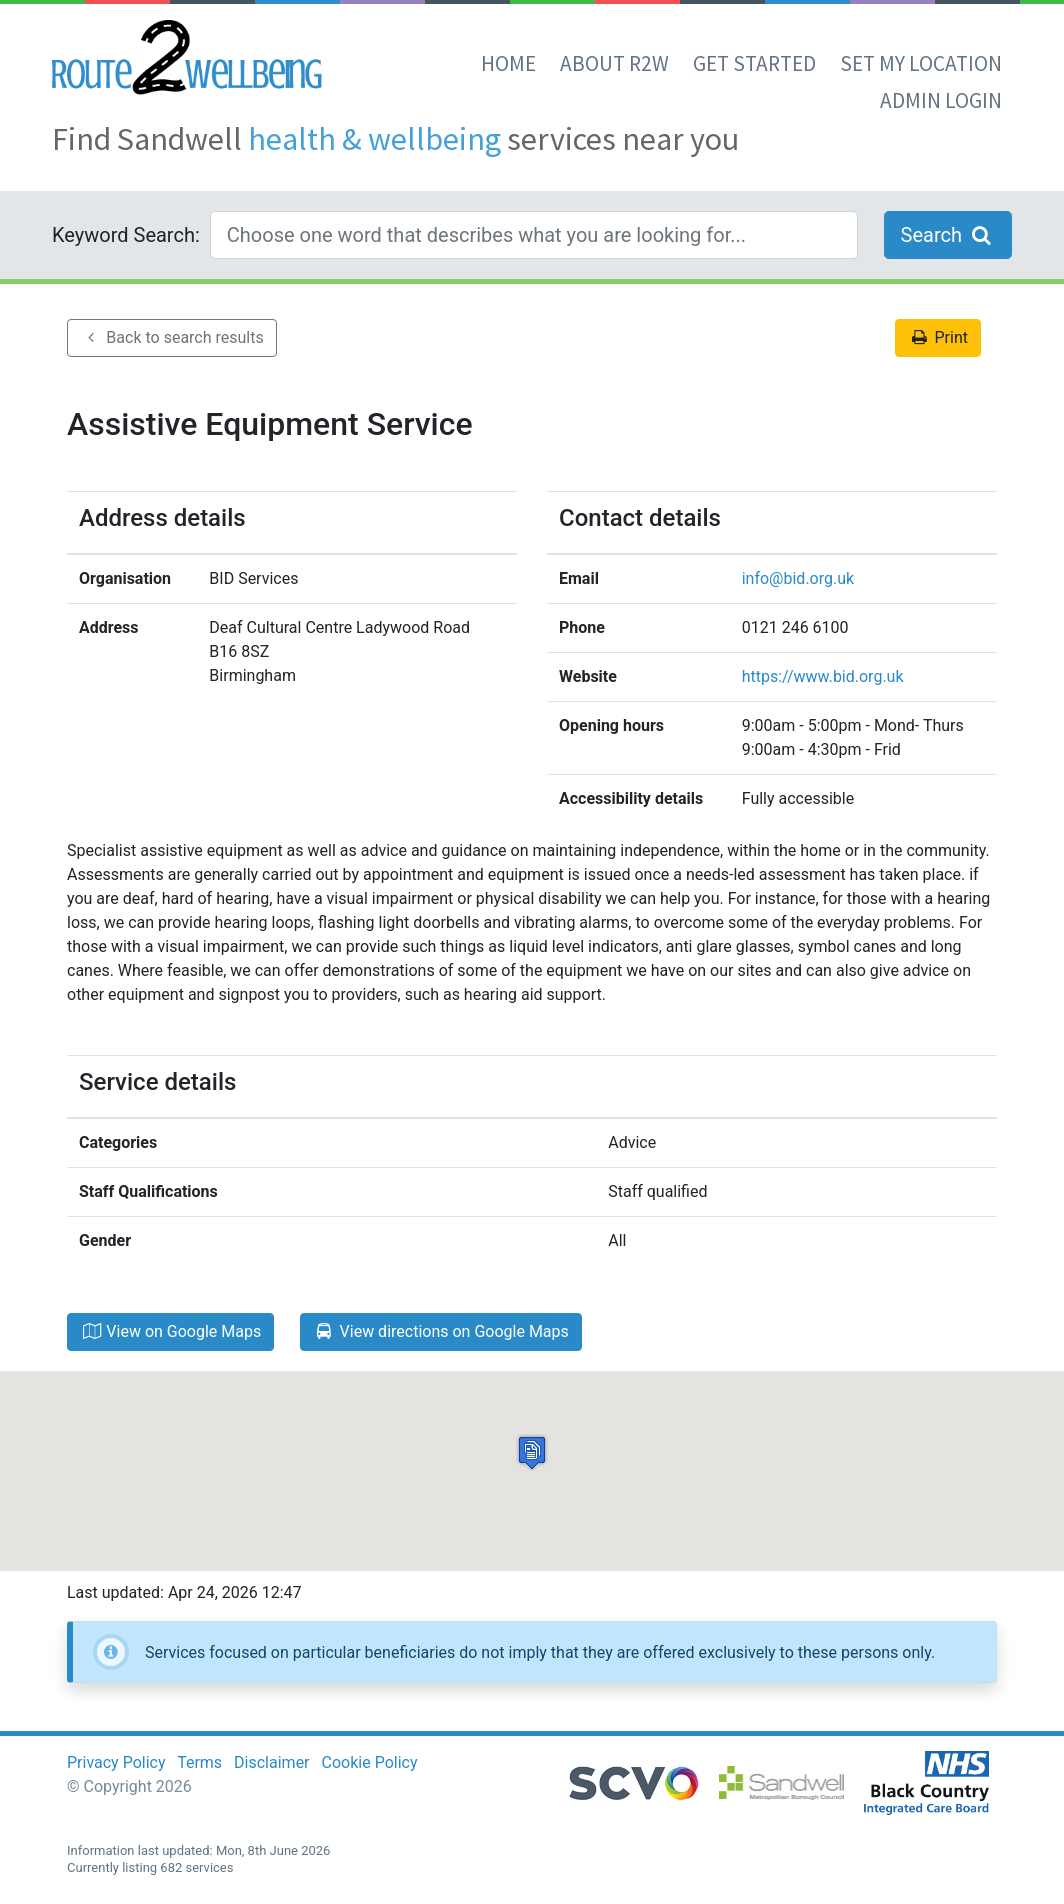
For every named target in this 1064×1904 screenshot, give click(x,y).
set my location (921, 63)
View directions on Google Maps (441, 1331)
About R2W (614, 63)
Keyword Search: (126, 235)
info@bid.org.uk (798, 578)
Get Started (754, 63)
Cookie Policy (370, 1762)
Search (948, 235)
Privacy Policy (116, 1762)
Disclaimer (271, 1762)
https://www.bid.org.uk (823, 676)
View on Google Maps (170, 1331)
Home (508, 63)
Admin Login (941, 100)
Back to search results (172, 337)
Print (938, 337)
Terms (199, 1762)
